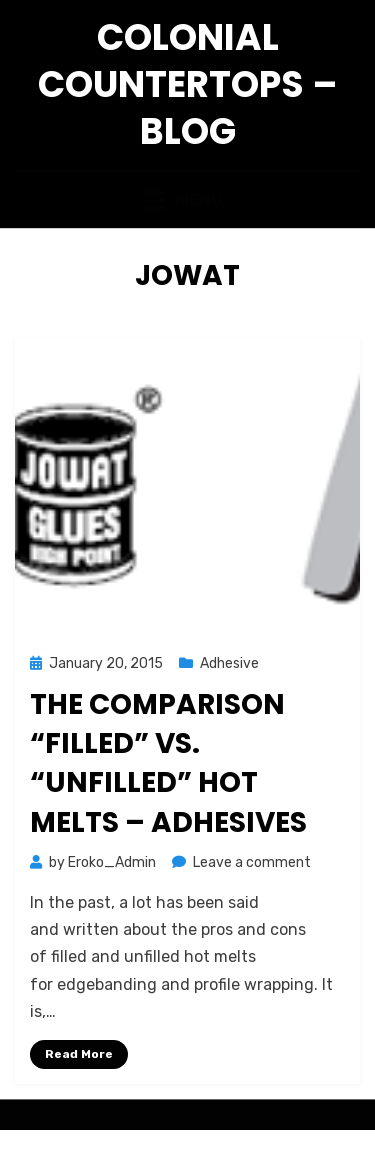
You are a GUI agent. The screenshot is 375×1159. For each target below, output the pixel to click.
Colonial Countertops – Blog (188, 84)
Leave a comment (252, 862)
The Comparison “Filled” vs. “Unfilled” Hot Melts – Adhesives (168, 763)
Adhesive (229, 663)
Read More (79, 1054)
